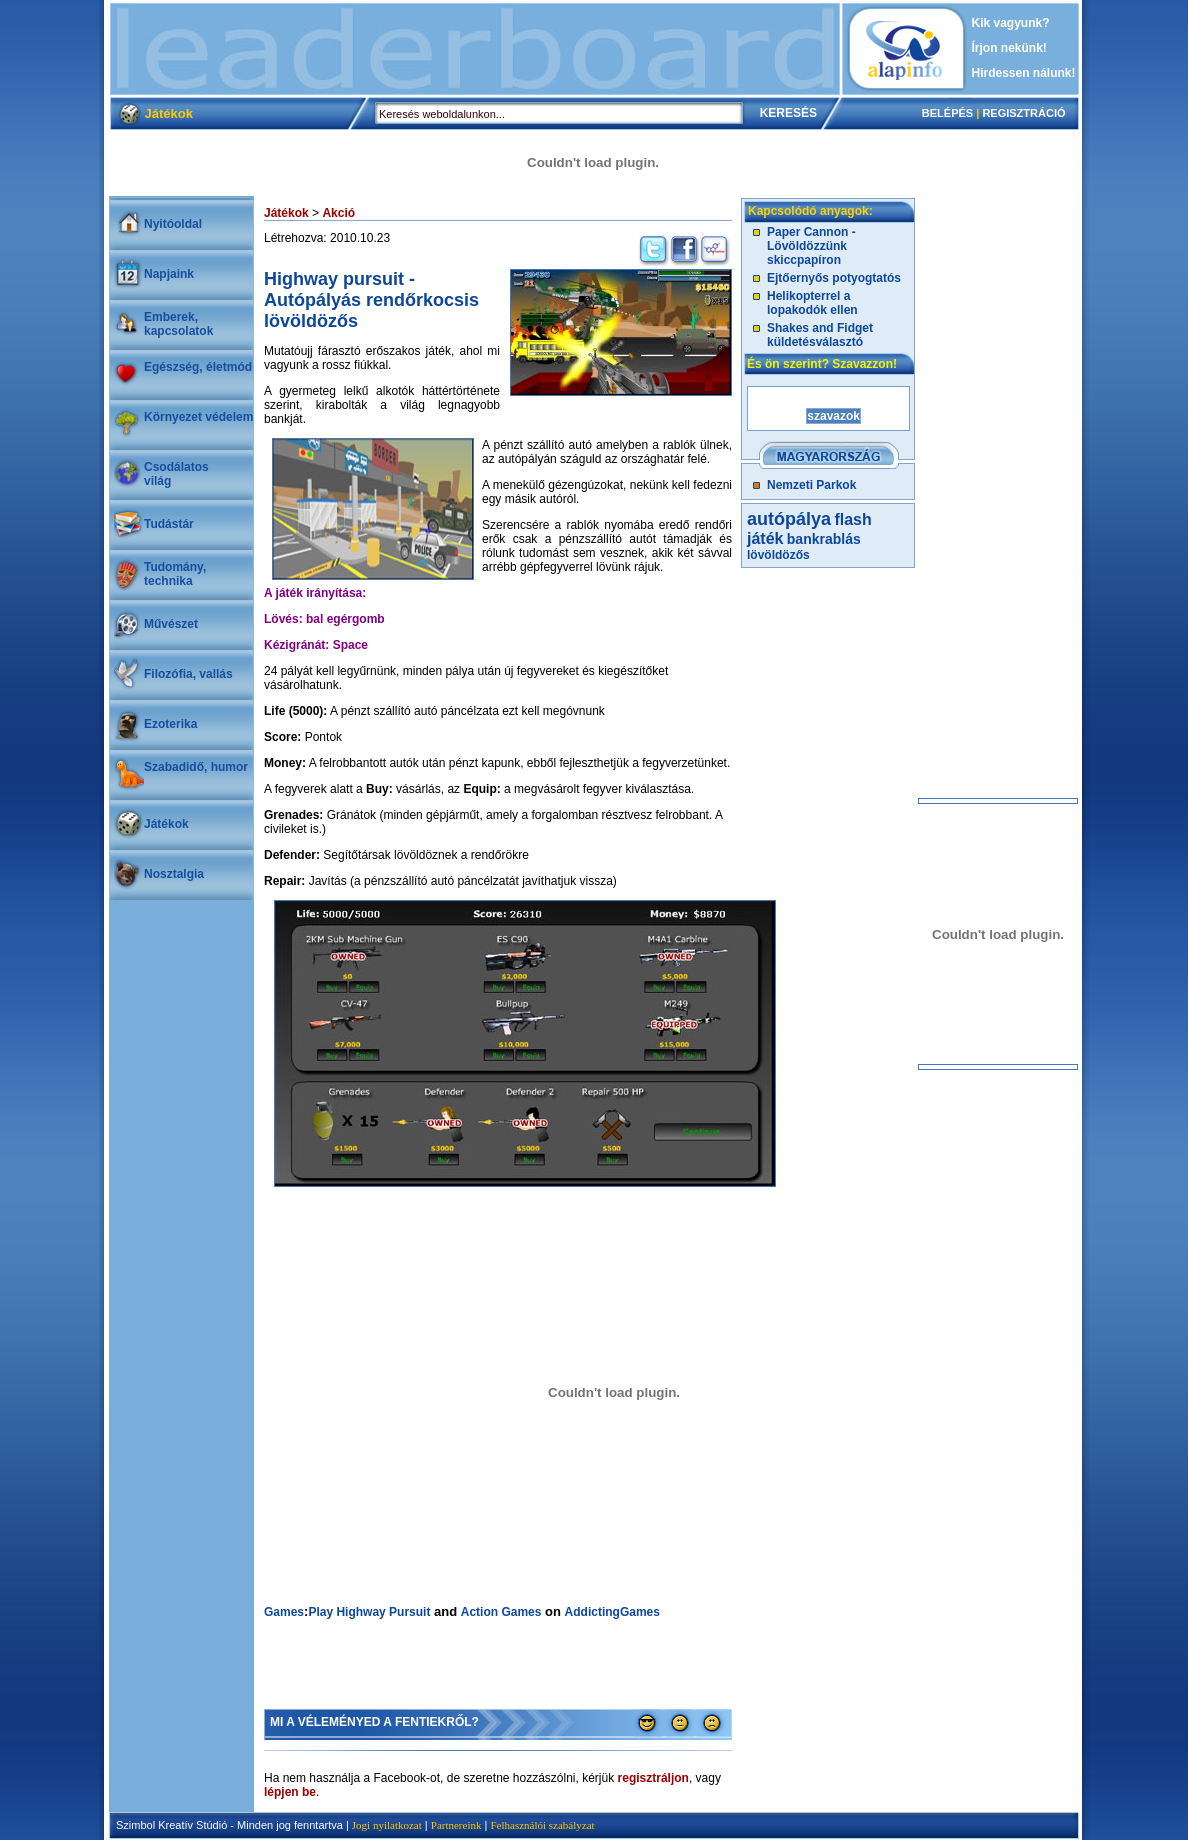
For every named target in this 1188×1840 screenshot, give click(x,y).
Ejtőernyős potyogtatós (834, 278)
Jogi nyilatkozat (387, 1825)
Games (284, 1612)
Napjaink (169, 274)
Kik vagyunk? (1011, 23)
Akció (338, 213)
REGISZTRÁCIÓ (1023, 113)
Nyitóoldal (173, 224)
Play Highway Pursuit (369, 1612)
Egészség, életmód (198, 367)
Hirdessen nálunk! (1024, 73)
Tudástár (169, 524)
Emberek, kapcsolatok (178, 324)
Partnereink (456, 1825)
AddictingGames (612, 1612)
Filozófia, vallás (188, 674)
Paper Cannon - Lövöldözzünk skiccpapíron (811, 246)
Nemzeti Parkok (811, 485)
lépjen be (290, 1792)
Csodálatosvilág (176, 474)
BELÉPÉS (947, 113)
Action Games (501, 1612)
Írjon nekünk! (1009, 48)
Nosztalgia (174, 874)
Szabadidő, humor (196, 767)
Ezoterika (170, 724)
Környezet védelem (198, 417)
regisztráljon (653, 1778)
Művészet (171, 624)
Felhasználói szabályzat (542, 1825)
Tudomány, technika (175, 574)
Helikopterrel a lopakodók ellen (812, 303)
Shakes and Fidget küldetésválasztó (820, 335)
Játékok (166, 824)
